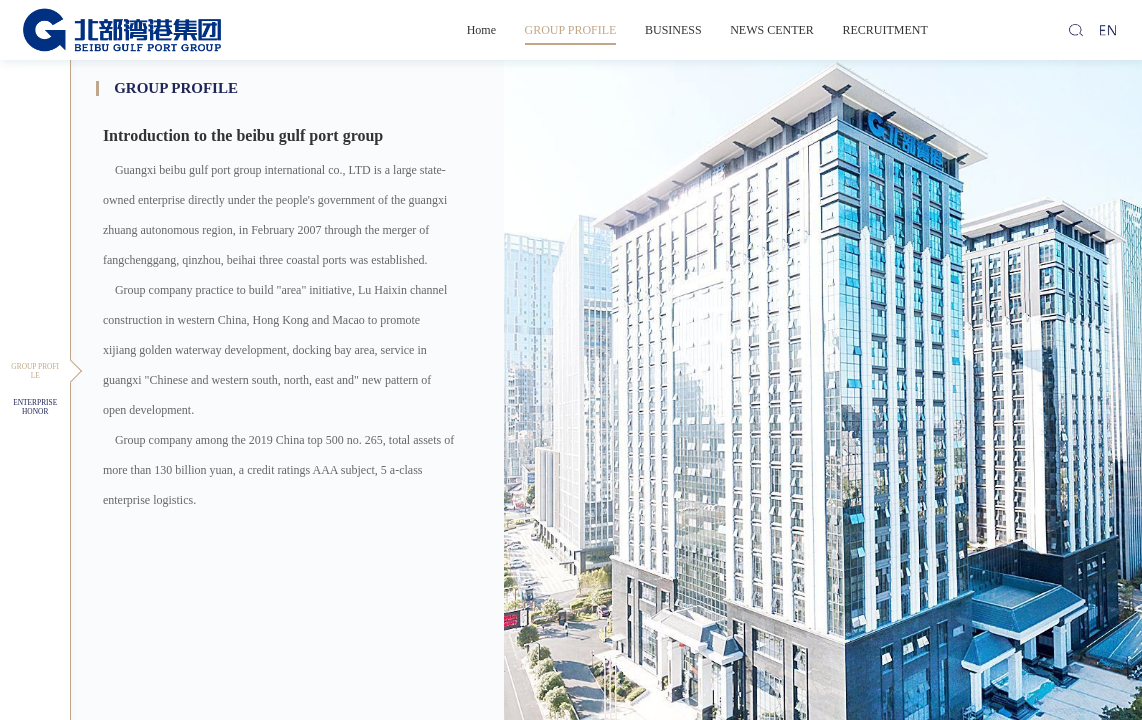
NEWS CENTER (772, 30)
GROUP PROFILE (571, 30)
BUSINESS (673, 30)
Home (481, 30)
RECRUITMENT (884, 30)
